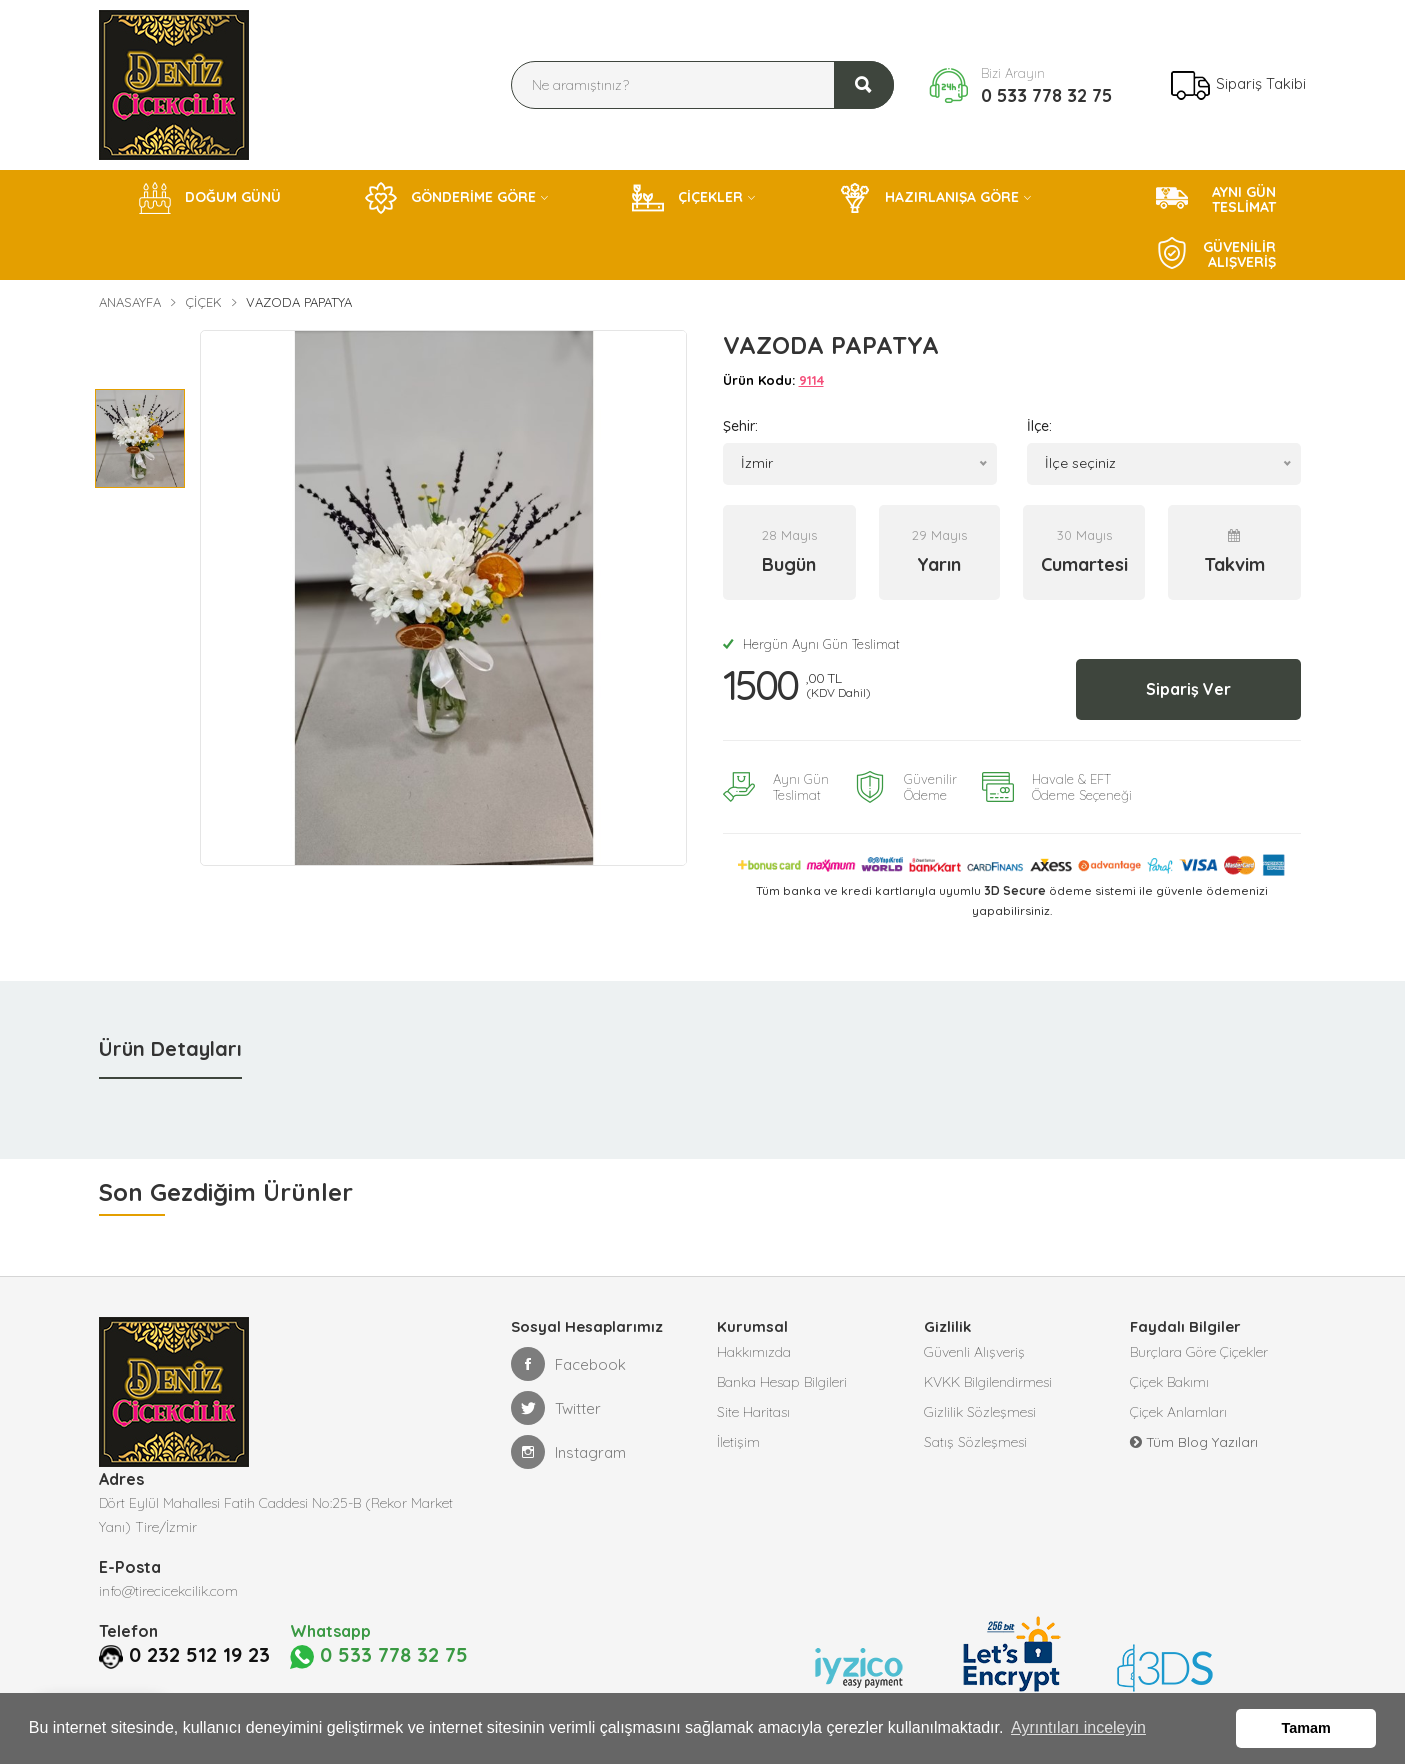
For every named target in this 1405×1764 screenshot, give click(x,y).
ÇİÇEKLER (687, 198)
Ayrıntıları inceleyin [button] (1078, 1727)
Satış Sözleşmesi (975, 1442)
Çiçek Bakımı (1169, 1382)
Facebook (568, 1364)
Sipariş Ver (1188, 689)
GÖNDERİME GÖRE (450, 198)
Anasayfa (130, 302)
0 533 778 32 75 (1046, 95)
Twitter (556, 1408)
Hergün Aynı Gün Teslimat (811, 644)
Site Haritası (753, 1412)
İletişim (738, 1442)
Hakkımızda (754, 1352)
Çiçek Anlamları (1178, 1412)
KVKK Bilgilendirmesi (988, 1382)
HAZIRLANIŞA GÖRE (929, 198)
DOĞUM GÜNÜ (210, 198)
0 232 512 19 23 (199, 1655)
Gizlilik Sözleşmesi (980, 1412)
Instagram (568, 1452)
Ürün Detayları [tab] (170, 1048)
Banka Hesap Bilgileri (782, 1382)
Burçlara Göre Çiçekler (1199, 1352)
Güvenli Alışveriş (974, 1352)
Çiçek (203, 302)
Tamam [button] (1306, 1728)
